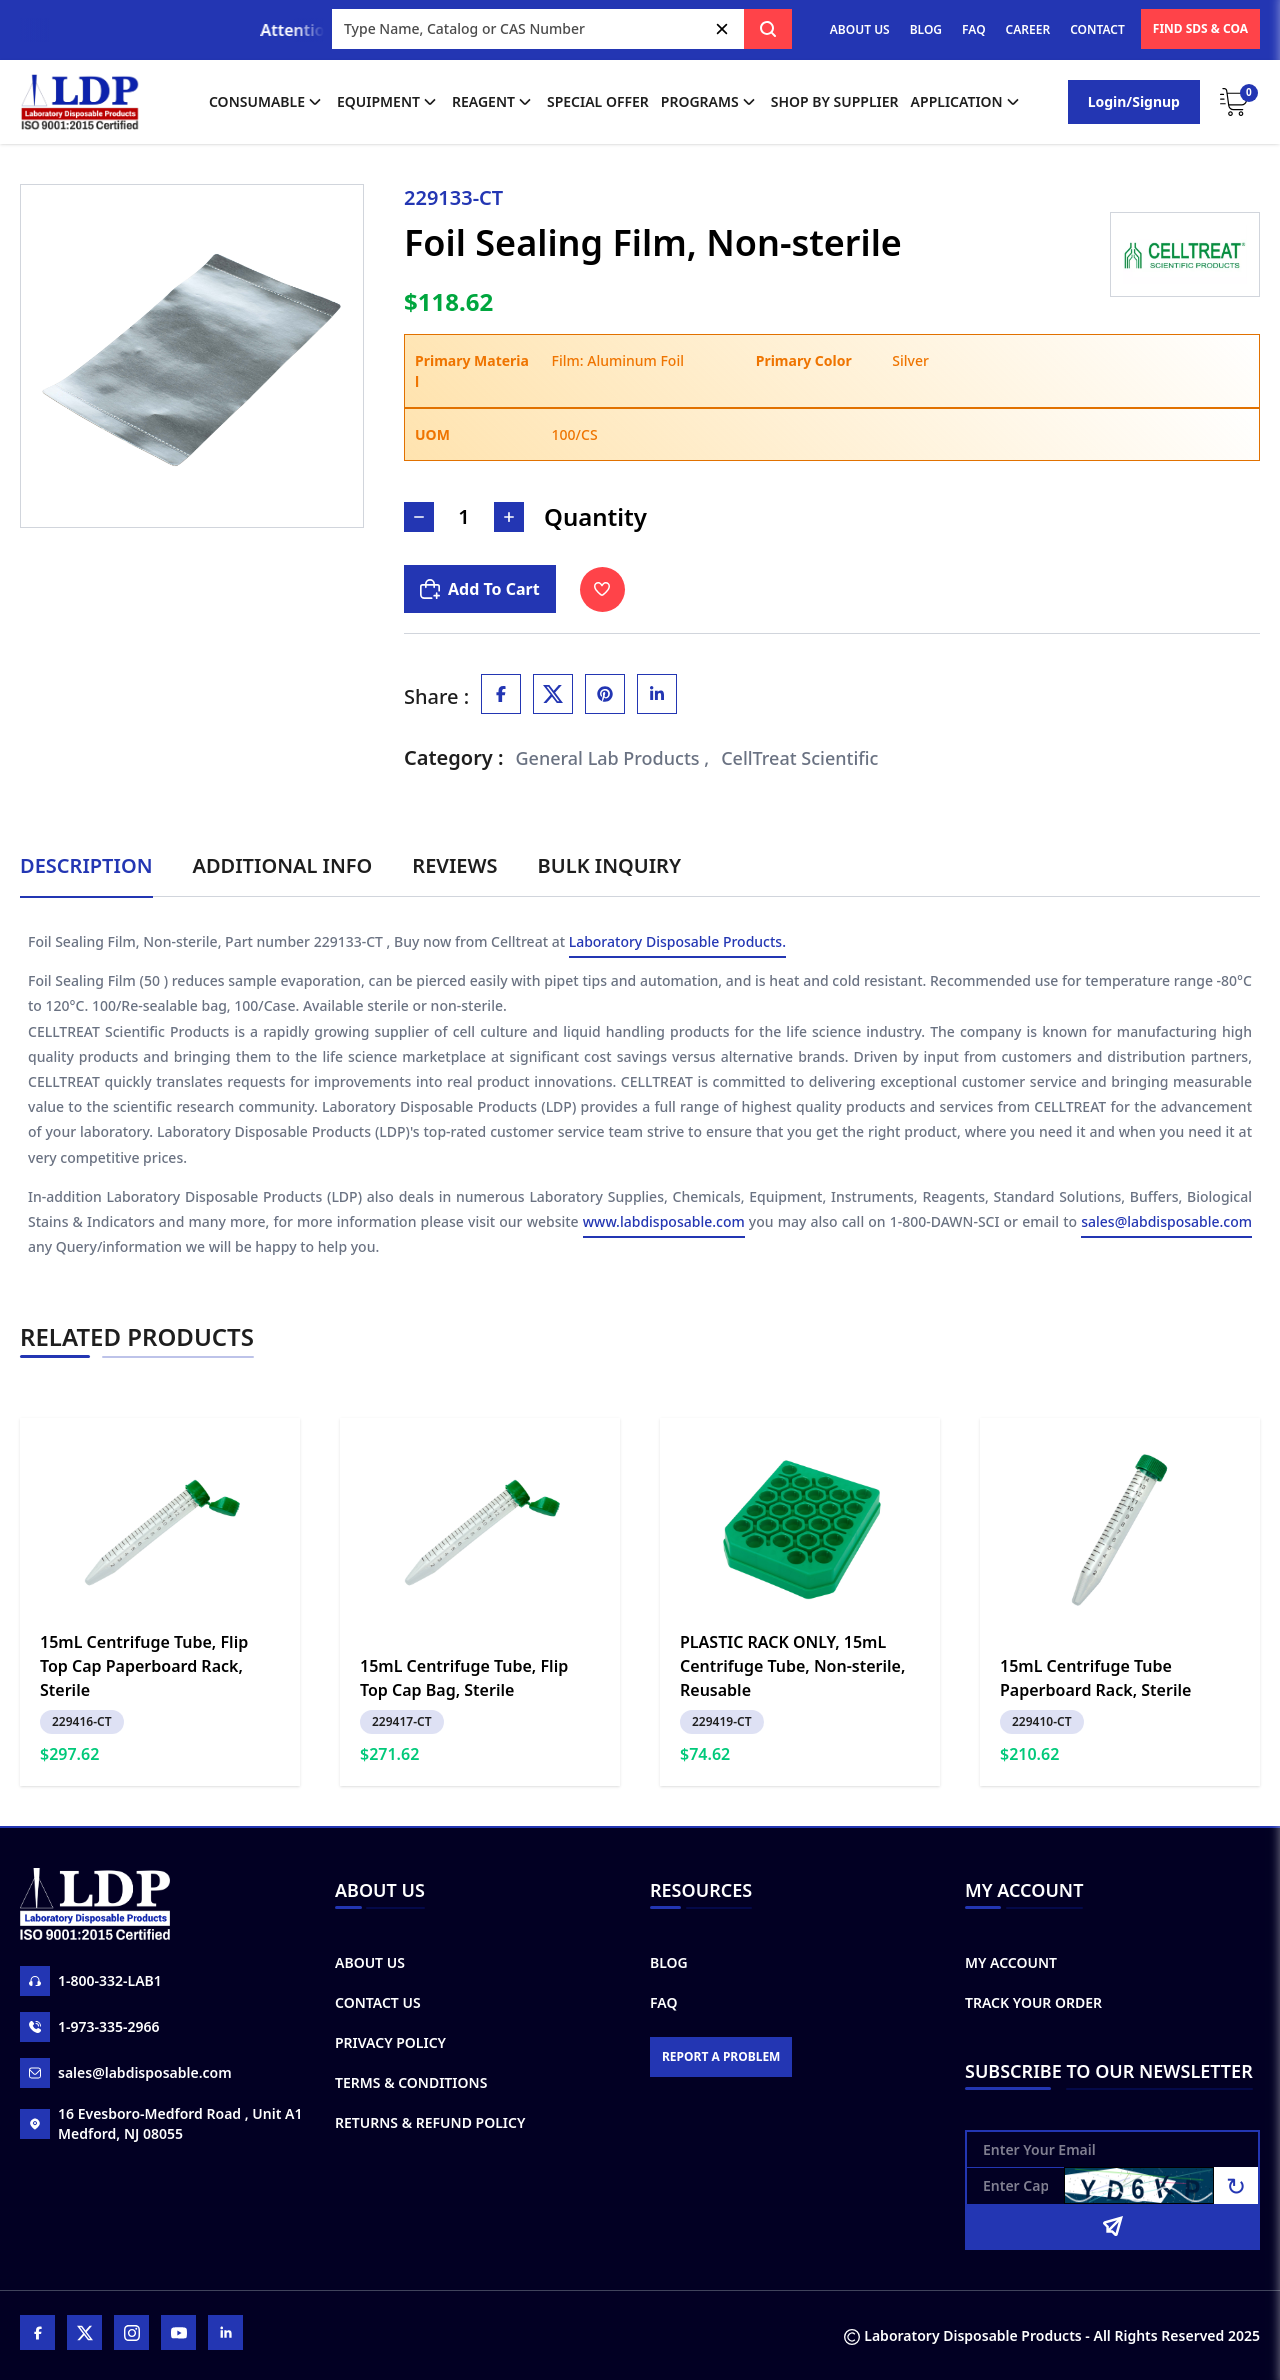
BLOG (926, 29)
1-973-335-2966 (90, 2027)
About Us (370, 1962)
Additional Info (283, 865)
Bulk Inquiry (609, 865)
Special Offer (598, 101)
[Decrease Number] (419, 517)
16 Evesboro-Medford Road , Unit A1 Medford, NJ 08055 (161, 2123)
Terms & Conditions (411, 2082)
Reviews (454, 865)
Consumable (267, 102)
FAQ (973, 29)
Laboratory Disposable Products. (677, 943)
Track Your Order (1033, 2002)
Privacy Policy (390, 2042)
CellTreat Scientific (799, 758)
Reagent (493, 102)
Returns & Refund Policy (430, 2122)
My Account (1011, 1962)
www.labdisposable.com (664, 1223)
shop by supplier (835, 101)
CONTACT (1097, 29)
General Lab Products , (613, 758)
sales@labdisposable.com (1166, 1223)
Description (86, 865)
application (967, 102)
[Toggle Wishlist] (602, 589)
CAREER (1028, 29)
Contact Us (378, 2002)
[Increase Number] (509, 517)
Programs (710, 102)
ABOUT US (860, 29)
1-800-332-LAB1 (91, 1981)
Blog (669, 1962)
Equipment (388, 102)
